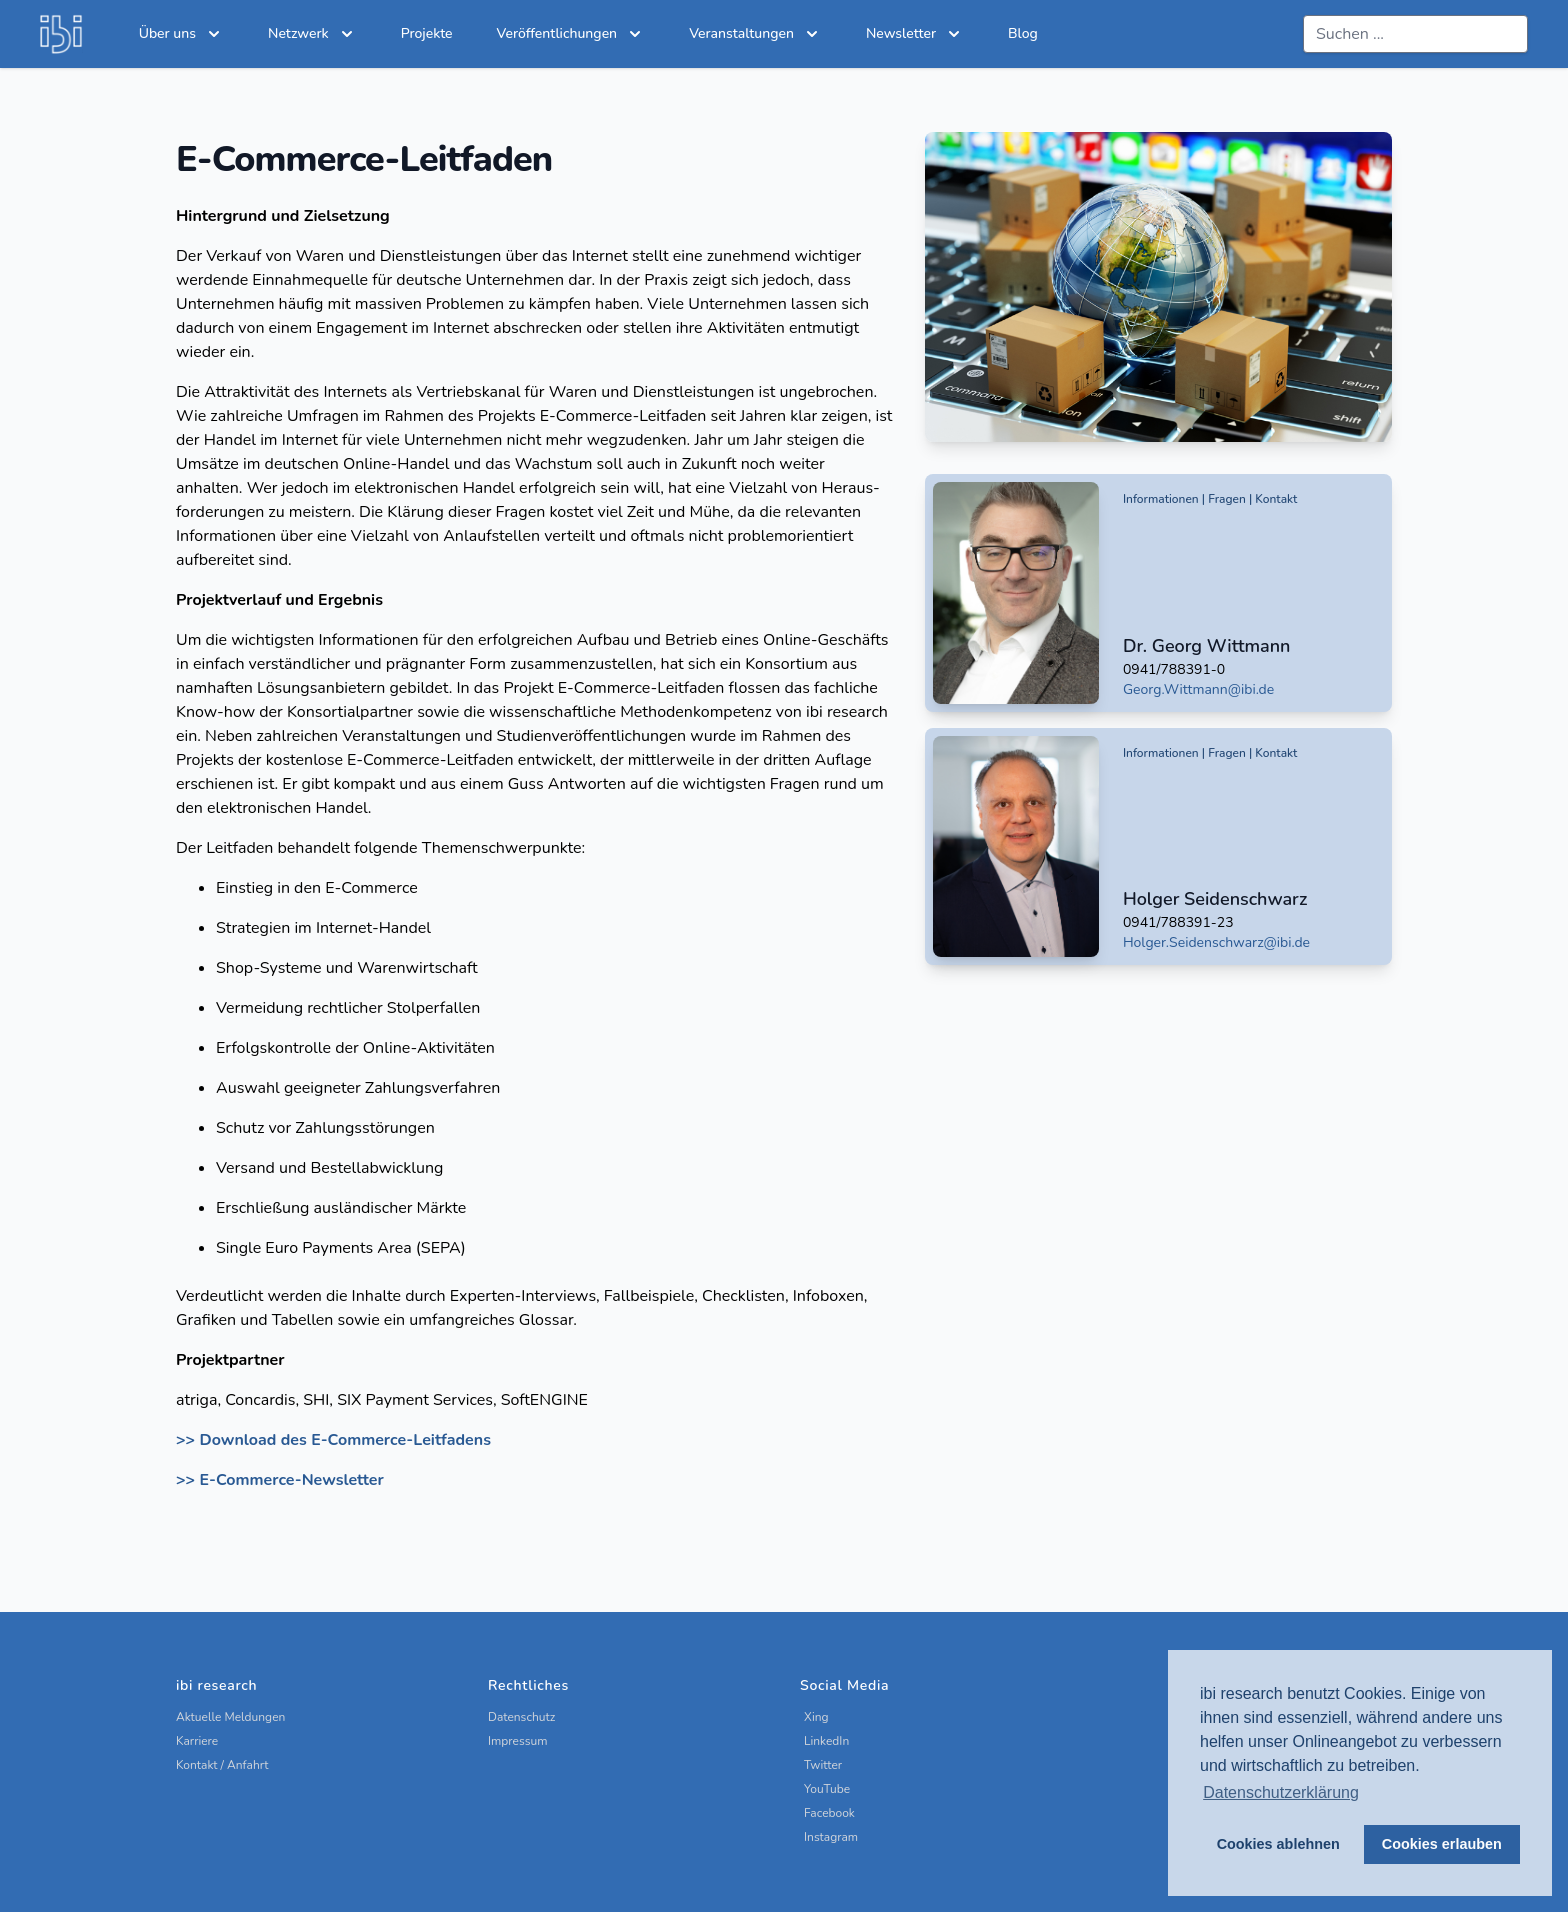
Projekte (427, 33)
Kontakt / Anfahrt (222, 1765)
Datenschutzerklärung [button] (1281, 1792)
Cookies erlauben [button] (1442, 1844)
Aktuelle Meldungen (230, 1717)
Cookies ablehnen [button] (1278, 1844)
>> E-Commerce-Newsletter (280, 1480)
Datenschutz (521, 1717)
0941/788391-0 (1174, 669)
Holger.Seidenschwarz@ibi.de (1216, 942)
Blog (1023, 33)
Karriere (197, 1741)
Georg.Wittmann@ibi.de (1198, 689)
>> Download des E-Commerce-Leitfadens (333, 1440)
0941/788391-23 (1178, 922)
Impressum (518, 1741)
